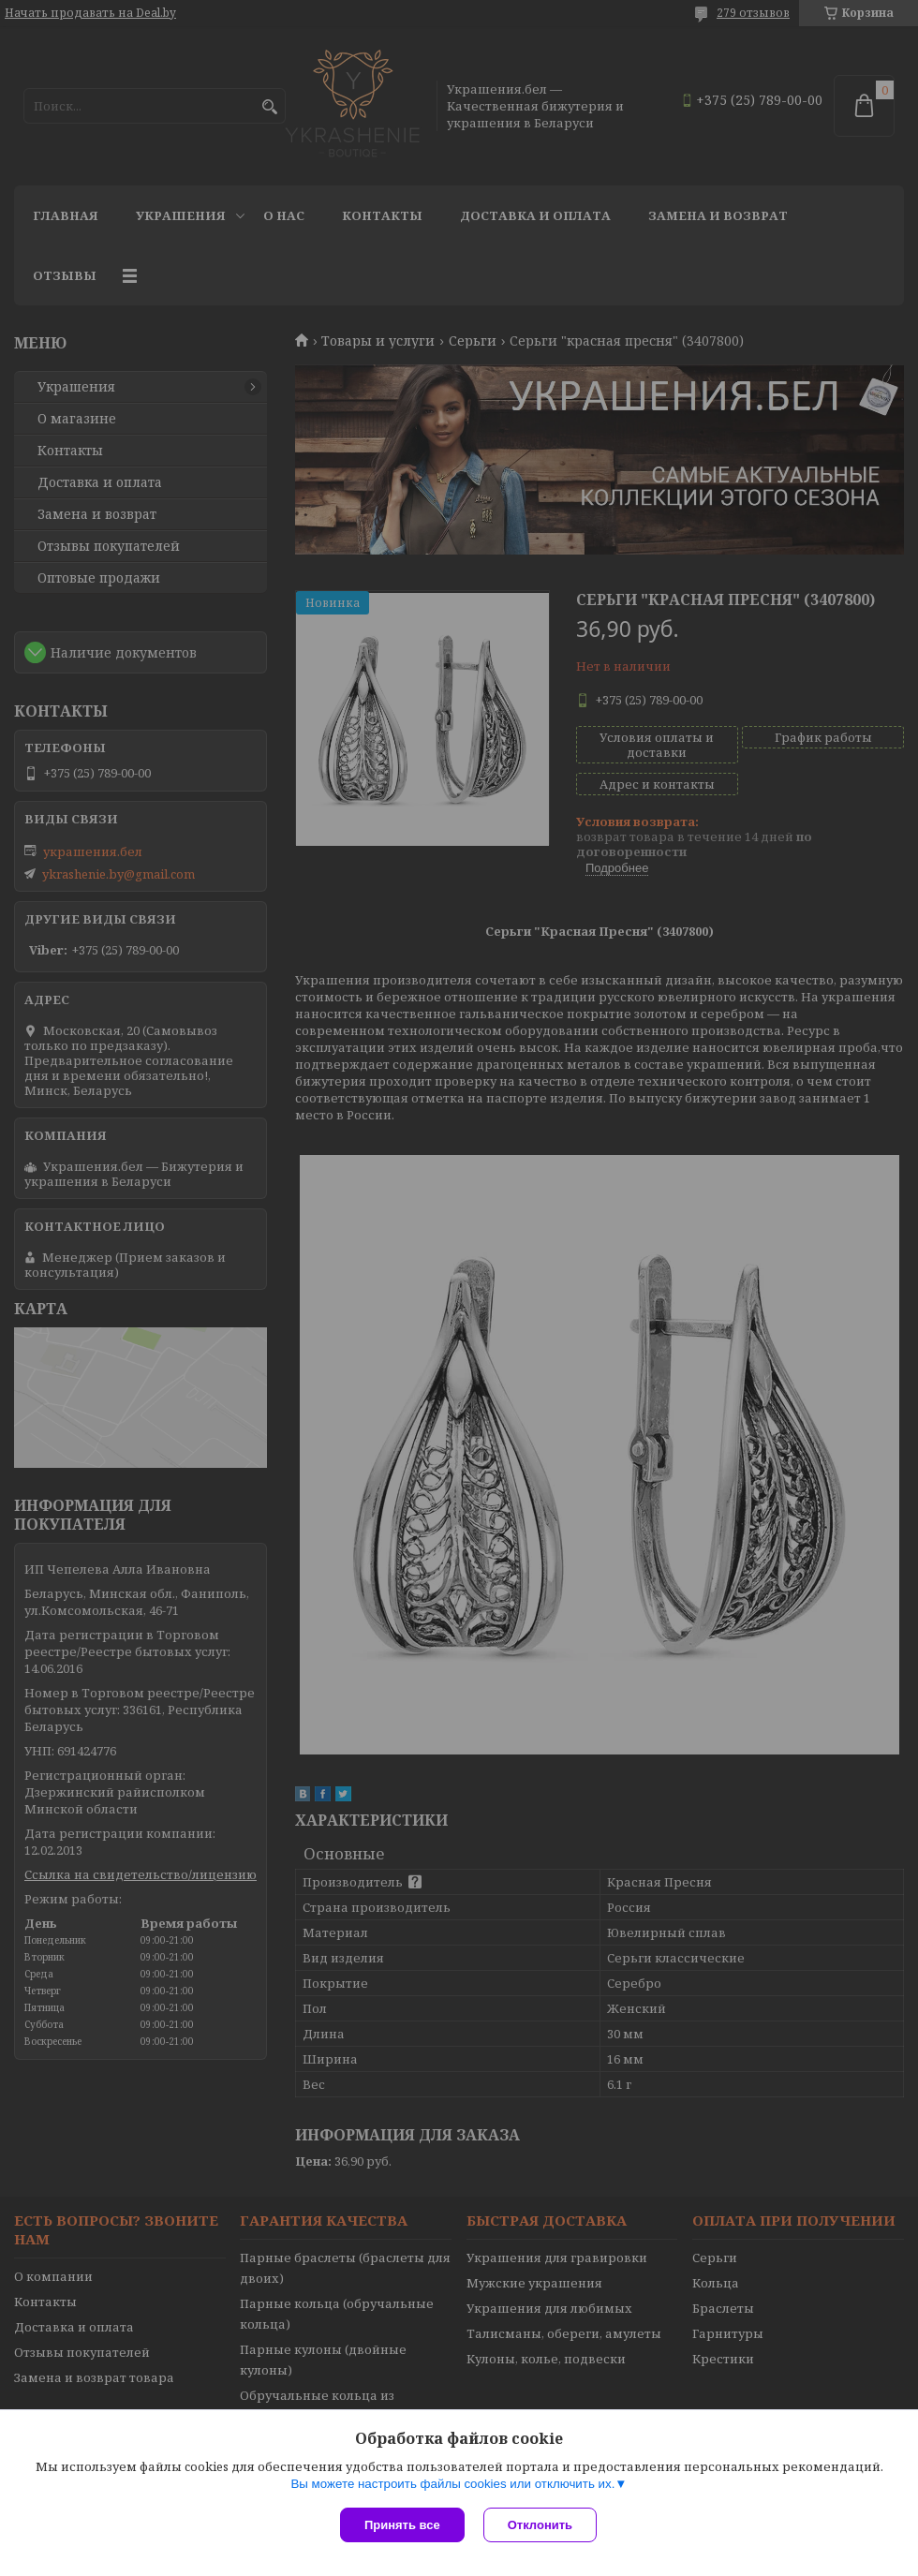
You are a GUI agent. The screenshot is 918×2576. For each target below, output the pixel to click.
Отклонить (540, 2525)
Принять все (402, 2525)
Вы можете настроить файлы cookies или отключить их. (452, 2484)
